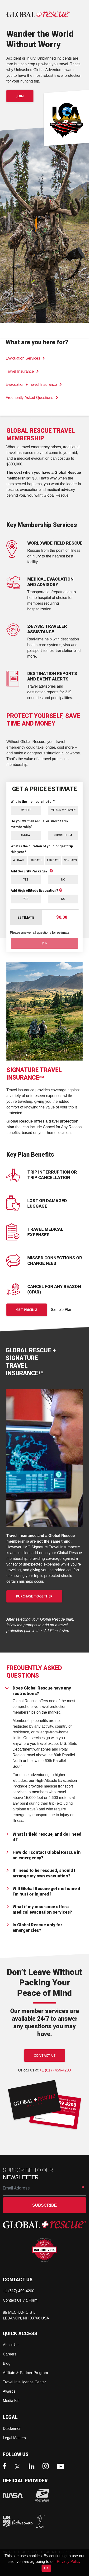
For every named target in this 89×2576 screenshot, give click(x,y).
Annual (25, 835)
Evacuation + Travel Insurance (34, 384)
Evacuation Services (25, 358)
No (63, 879)
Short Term (63, 835)
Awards (9, 2391)
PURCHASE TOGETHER (34, 1596)
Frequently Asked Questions (32, 398)
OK (46, 2568)
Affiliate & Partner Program (25, 2373)
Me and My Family (63, 810)
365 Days (70, 860)
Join (20, 96)
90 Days (35, 860)
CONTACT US (45, 2055)
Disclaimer (12, 2429)
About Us (11, 2345)
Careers (9, 2354)
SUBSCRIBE (44, 2205)
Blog (6, 2363)
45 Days (18, 860)
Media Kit (11, 2401)
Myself (26, 810)
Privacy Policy (69, 2562)
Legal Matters (14, 2438)
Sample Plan (61, 1310)
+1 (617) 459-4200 (55, 2070)
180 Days (53, 860)
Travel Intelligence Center (24, 2382)
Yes (25, 879)
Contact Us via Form (20, 2300)
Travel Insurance (22, 371)
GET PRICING (26, 1309)
